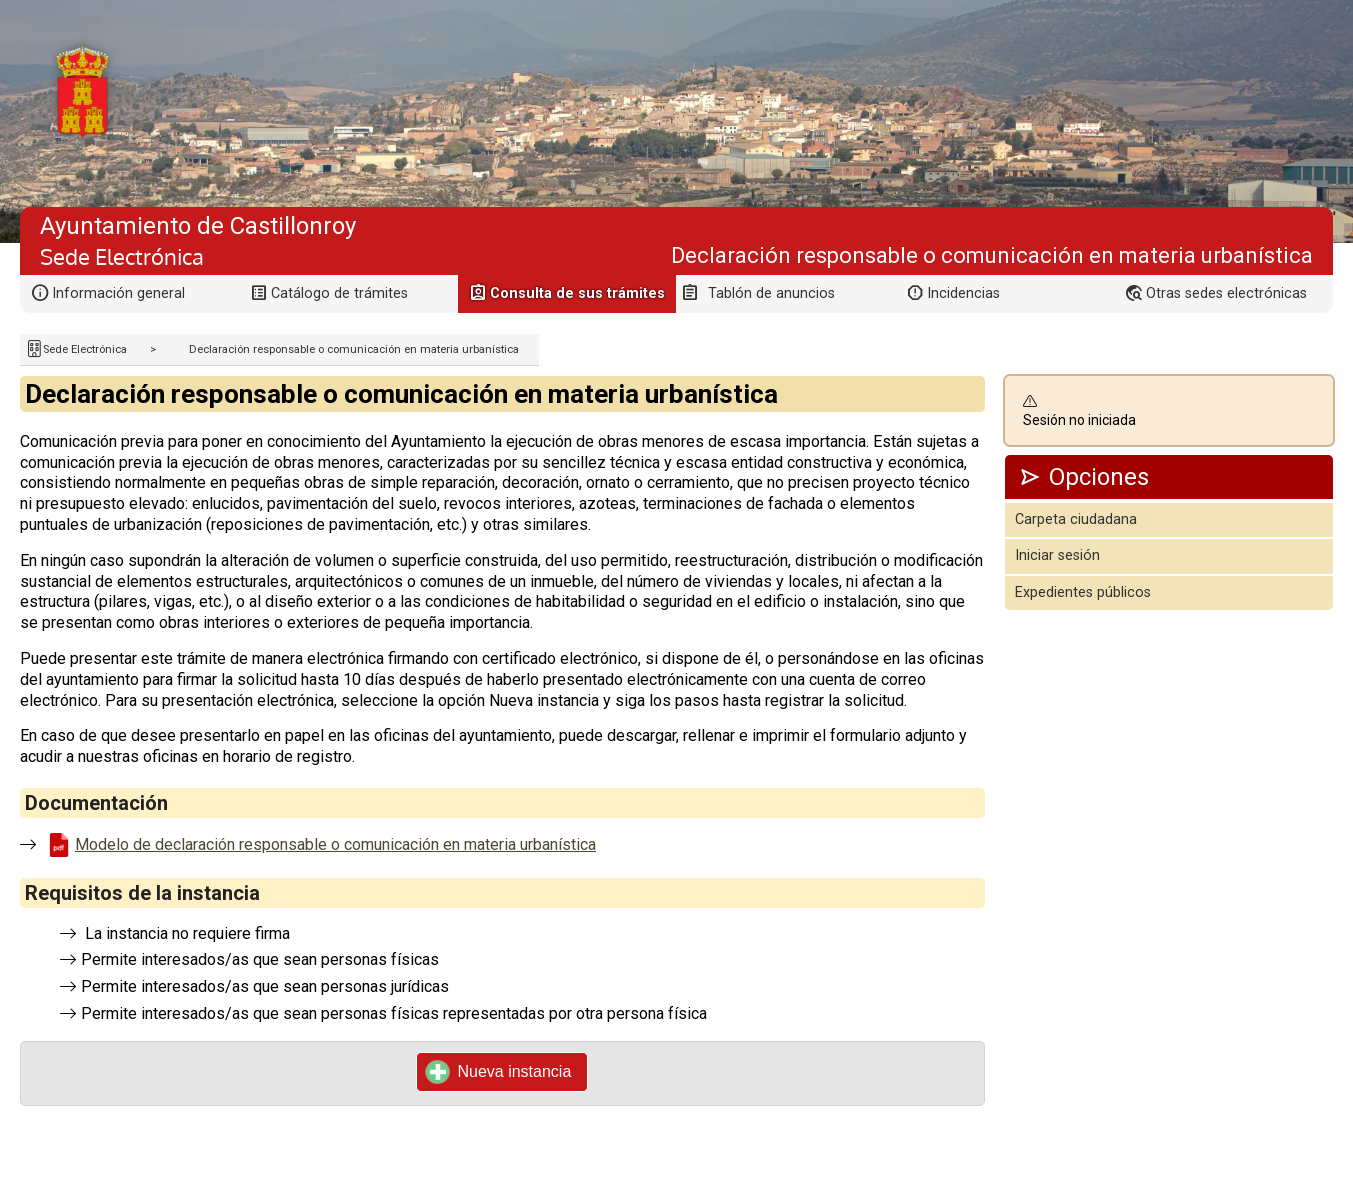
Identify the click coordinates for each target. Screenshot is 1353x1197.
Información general (118, 293)
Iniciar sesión (1057, 555)
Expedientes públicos (1083, 592)
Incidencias (963, 293)
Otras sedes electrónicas (1226, 293)
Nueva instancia (498, 1072)
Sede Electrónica (85, 349)
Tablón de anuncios (771, 293)
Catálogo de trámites (339, 293)
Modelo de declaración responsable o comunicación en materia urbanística (335, 844)
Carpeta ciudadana (1076, 519)
